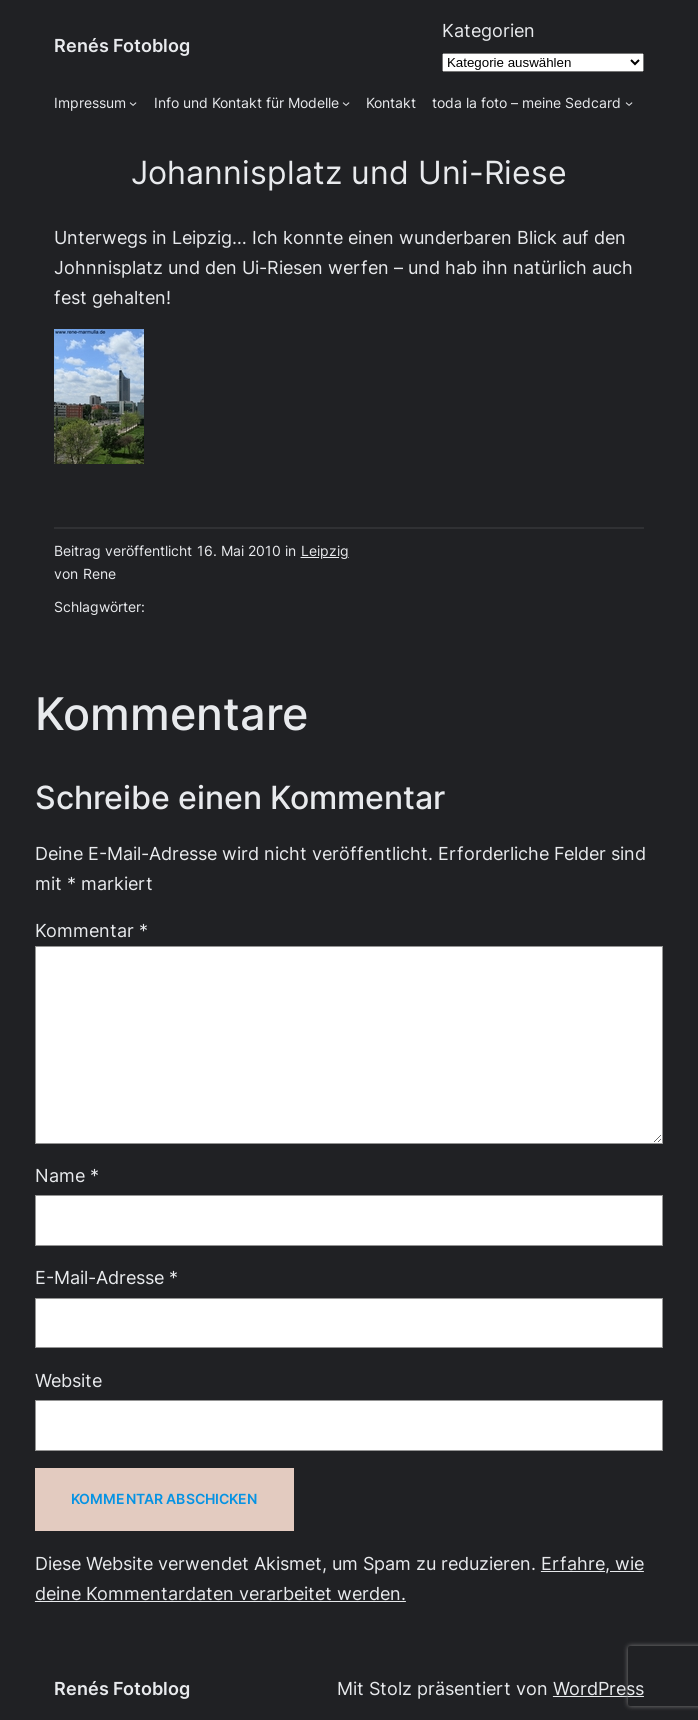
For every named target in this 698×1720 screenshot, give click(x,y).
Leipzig (325, 551)
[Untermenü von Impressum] (133, 103)
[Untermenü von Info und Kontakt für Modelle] (346, 103)
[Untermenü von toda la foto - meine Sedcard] (629, 103)
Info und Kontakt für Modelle (246, 103)
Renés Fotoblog (122, 45)
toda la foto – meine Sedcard (526, 103)
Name (67, 1175)
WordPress (598, 1688)
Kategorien (488, 30)
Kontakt (391, 103)
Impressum (90, 103)
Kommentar (91, 930)
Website (68, 1380)
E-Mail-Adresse (106, 1277)
